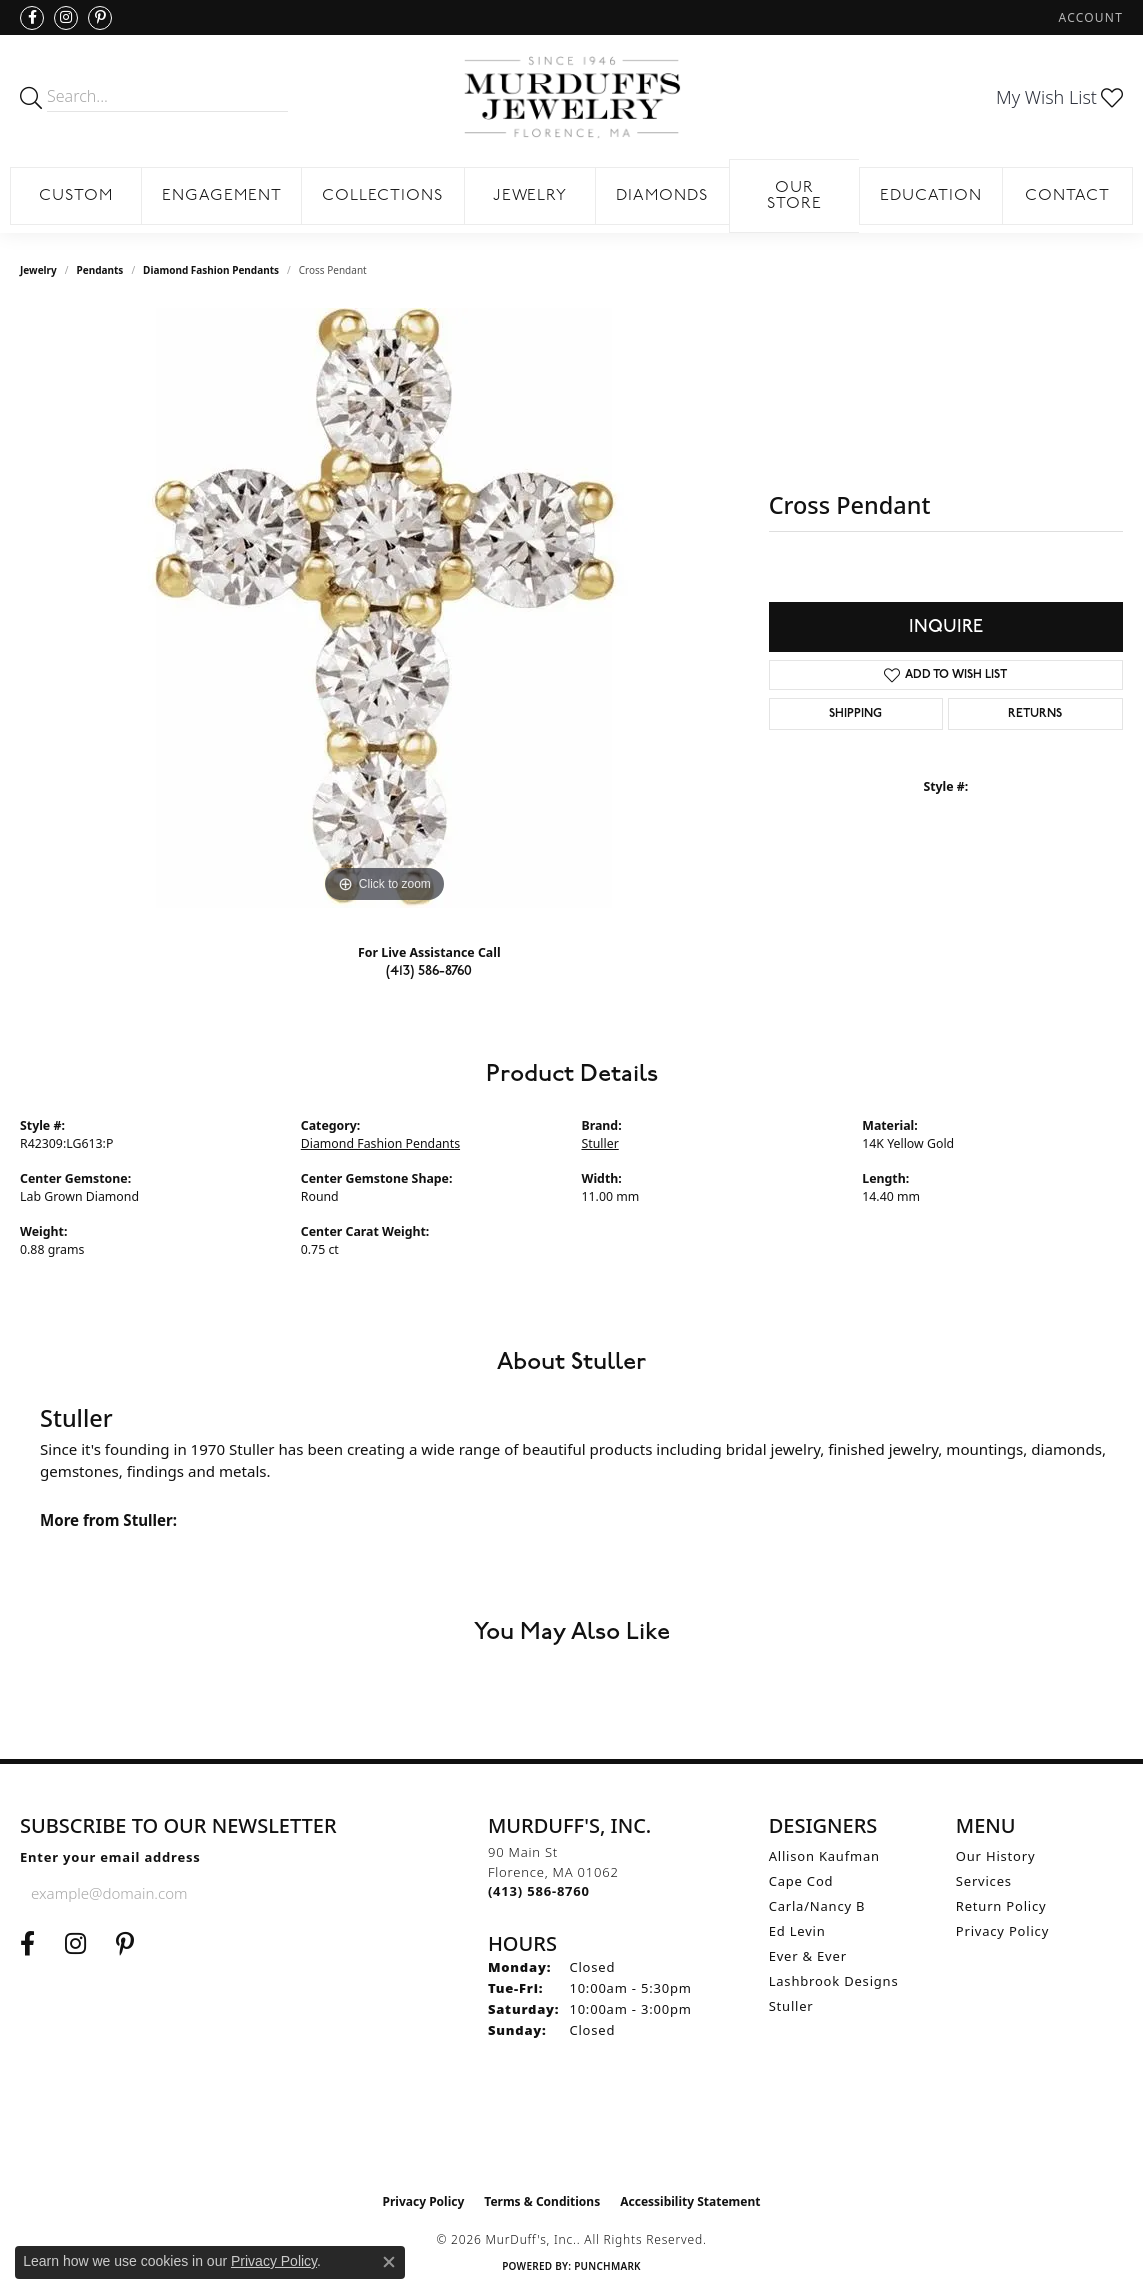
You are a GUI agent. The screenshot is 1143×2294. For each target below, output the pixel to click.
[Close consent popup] (389, 2262)
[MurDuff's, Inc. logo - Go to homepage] (571, 97)
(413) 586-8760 (429, 970)
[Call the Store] (539, 1891)
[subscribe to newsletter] (262, 1893)
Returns (1035, 714)
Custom (76, 196)
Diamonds (662, 196)
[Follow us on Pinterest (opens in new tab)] (100, 18)
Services (984, 1881)
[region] (384, 608)
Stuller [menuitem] (791, 2006)
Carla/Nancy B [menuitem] (817, 1906)
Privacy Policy (1002, 1931)
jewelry (38, 270)
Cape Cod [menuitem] (801, 1881)
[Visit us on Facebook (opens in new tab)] (32, 18)
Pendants (100, 270)
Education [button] (931, 196)
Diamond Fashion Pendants (211, 270)
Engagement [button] (222, 196)
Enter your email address (110, 1857)
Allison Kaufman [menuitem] (824, 1856)
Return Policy (1001, 1906)
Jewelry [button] (530, 196)
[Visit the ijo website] (571, 2133)
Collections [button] (383, 196)
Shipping (855, 714)
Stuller (600, 1143)
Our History (996, 1856)
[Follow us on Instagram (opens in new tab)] (66, 18)
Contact (1067, 196)
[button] (1089, 17)
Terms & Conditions (542, 2201)
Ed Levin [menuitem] (797, 1931)
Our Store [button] (794, 196)
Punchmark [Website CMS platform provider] (607, 2266)
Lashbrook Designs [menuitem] (834, 1981)
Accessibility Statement (690, 2201)
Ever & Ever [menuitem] (808, 1956)
